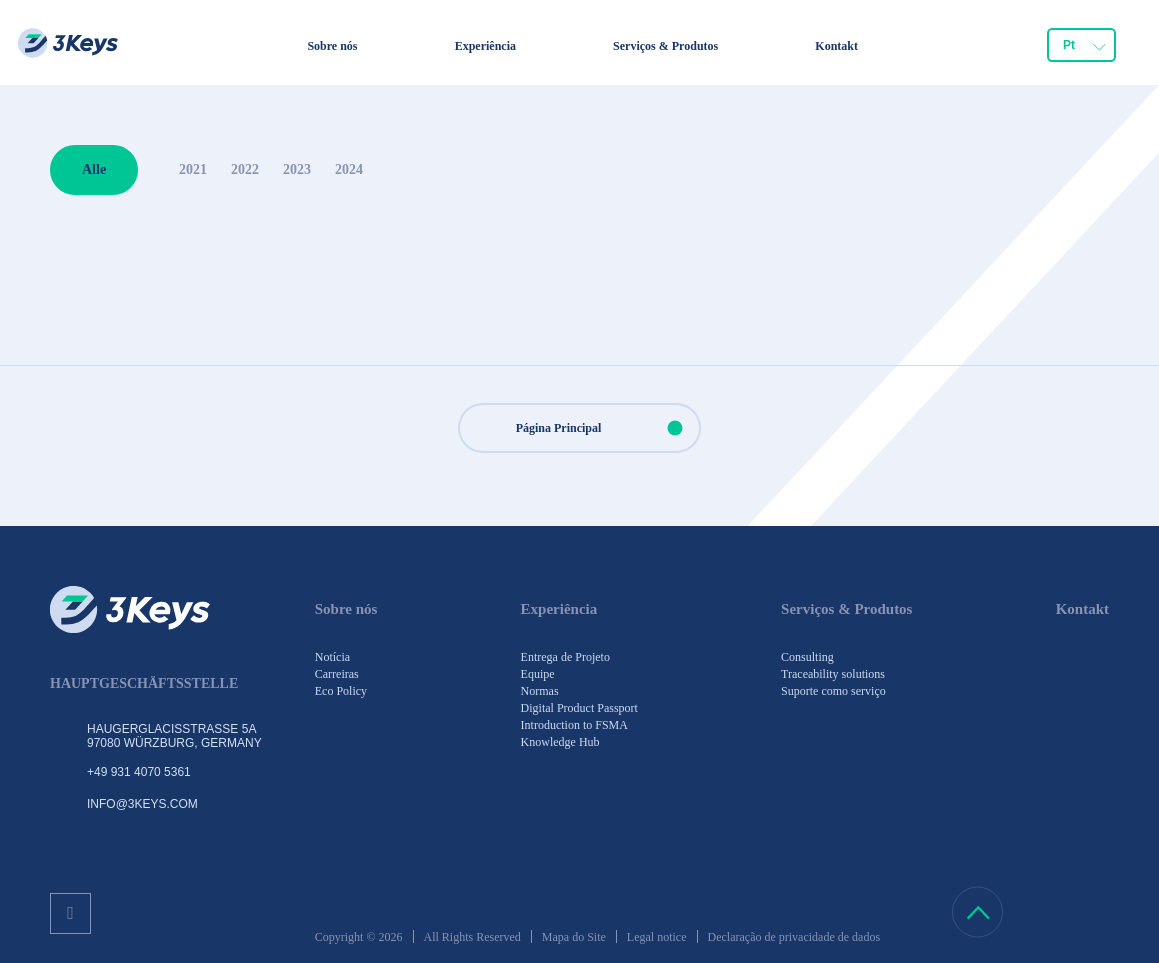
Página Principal (607, 428)
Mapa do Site (574, 937)
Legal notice (657, 937)
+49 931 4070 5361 (139, 772)
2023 (297, 169)
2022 (245, 169)
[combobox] (1081, 45)
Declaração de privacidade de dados (794, 937)
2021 (193, 169)
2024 (349, 169)
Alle (94, 169)
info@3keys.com (142, 804)
